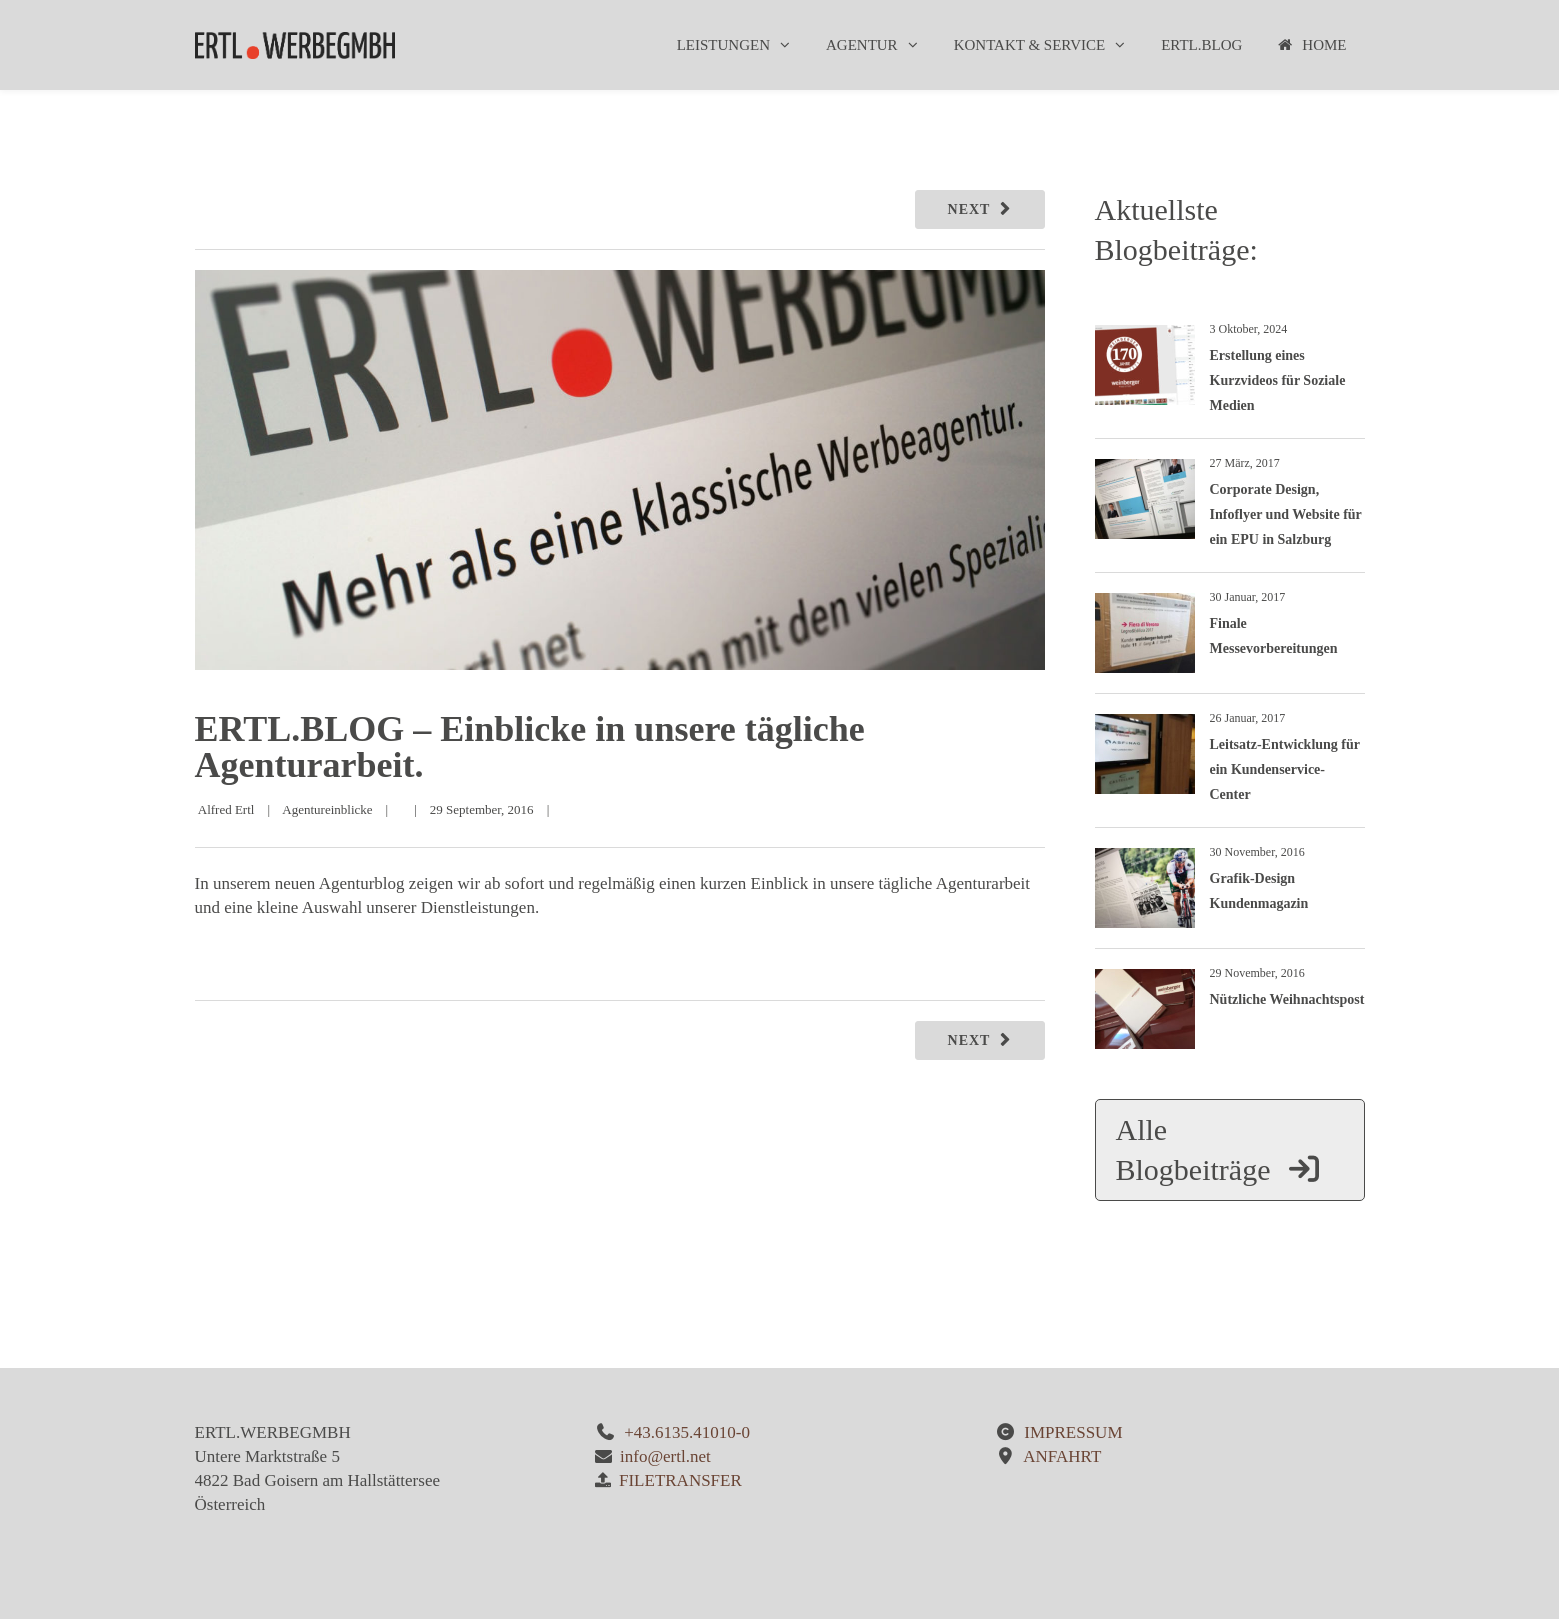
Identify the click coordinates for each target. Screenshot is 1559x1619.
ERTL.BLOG (1201, 45)
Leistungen (723, 45)
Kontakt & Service (1030, 45)
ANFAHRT (1062, 1456)
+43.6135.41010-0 (687, 1432)
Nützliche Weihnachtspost (1287, 999)
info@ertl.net (665, 1456)
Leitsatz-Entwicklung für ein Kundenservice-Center (1285, 769)
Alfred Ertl (226, 809)
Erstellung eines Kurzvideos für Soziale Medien (1278, 380)
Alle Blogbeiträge (1219, 1149)
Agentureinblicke (327, 809)
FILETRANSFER (680, 1480)
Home (1312, 45)
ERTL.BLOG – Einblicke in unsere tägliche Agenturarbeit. (530, 747)
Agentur (862, 45)
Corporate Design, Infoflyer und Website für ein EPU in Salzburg (1286, 514)
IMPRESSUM (1073, 1432)
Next (969, 209)
